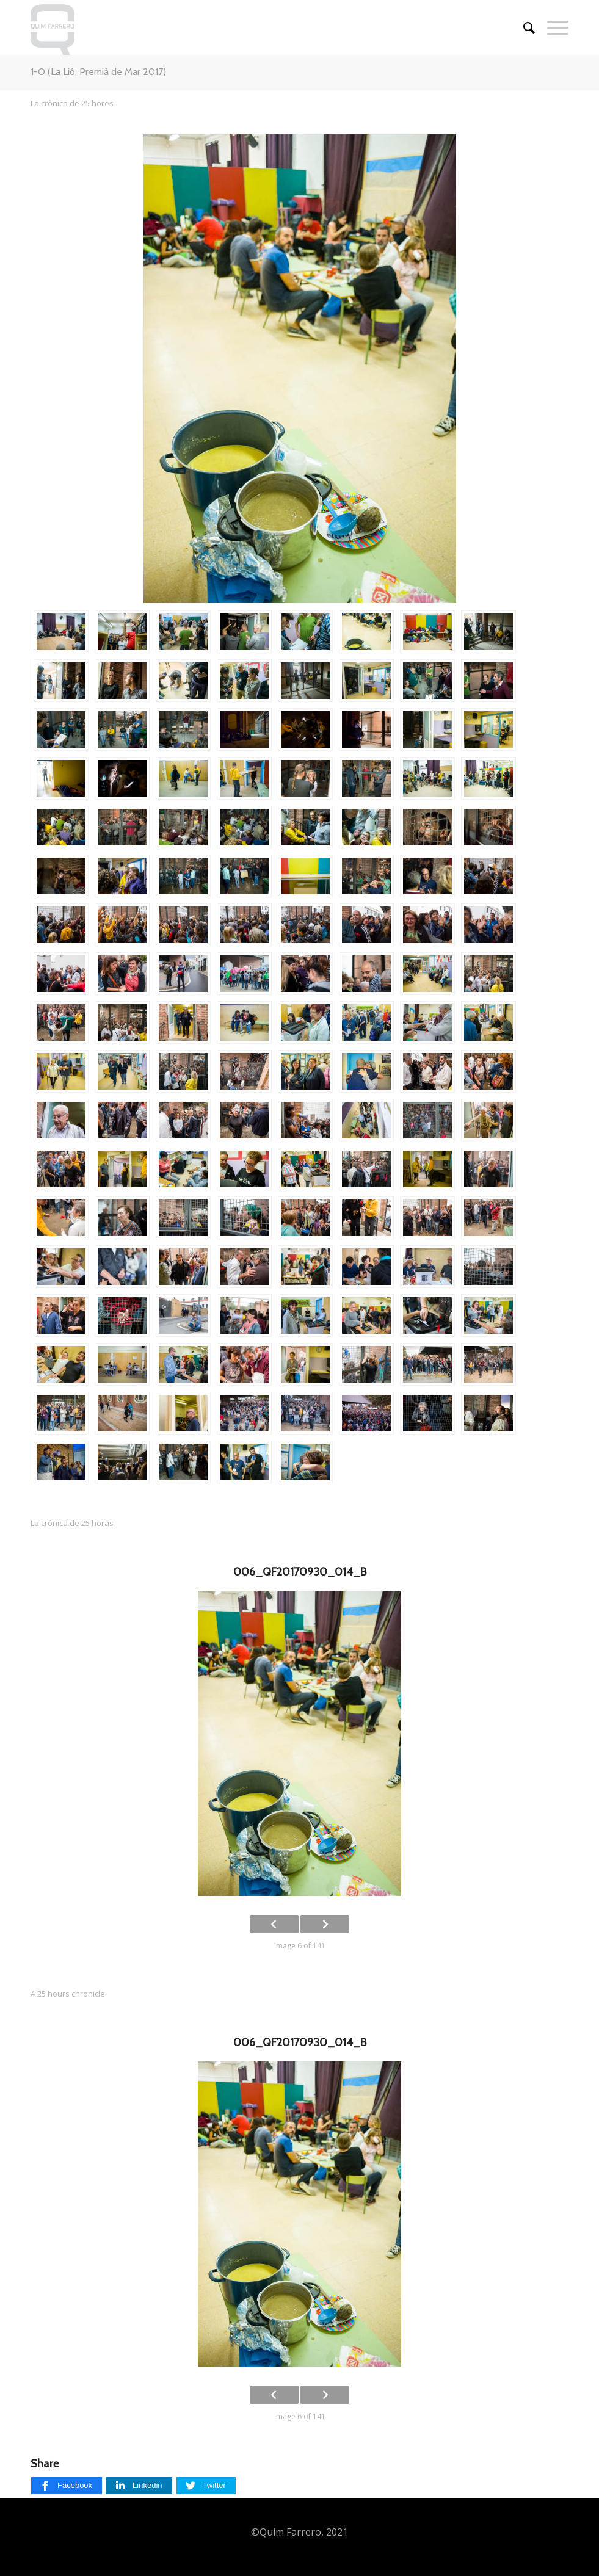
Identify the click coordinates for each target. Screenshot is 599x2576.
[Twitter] (206, 2486)
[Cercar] (523, 27)
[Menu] (551, 27)
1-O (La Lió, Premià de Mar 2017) (98, 72)
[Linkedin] (139, 2486)
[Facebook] (66, 2486)
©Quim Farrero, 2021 (299, 2532)
